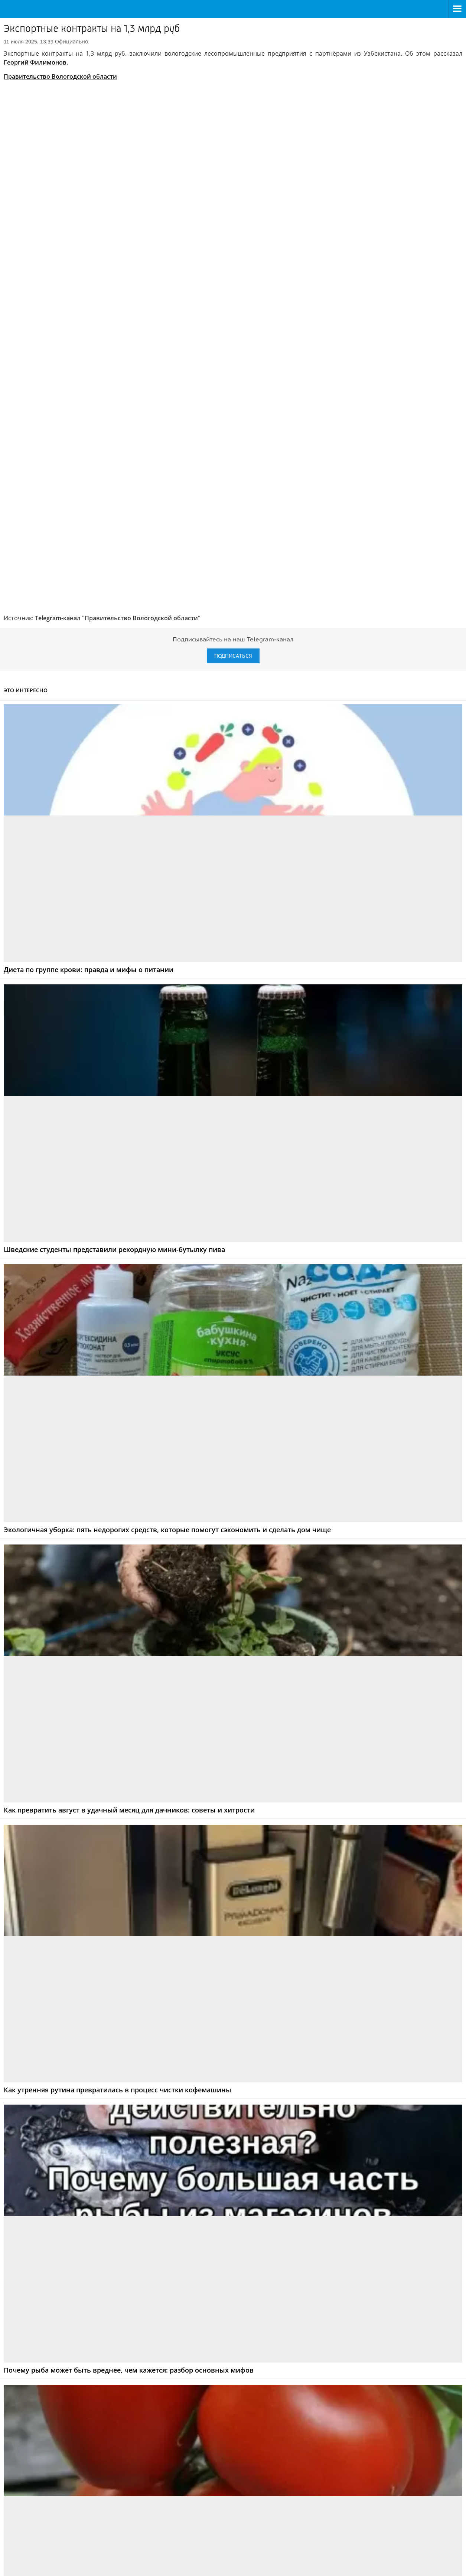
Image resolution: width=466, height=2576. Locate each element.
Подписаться (233, 568)
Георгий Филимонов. (36, 62)
